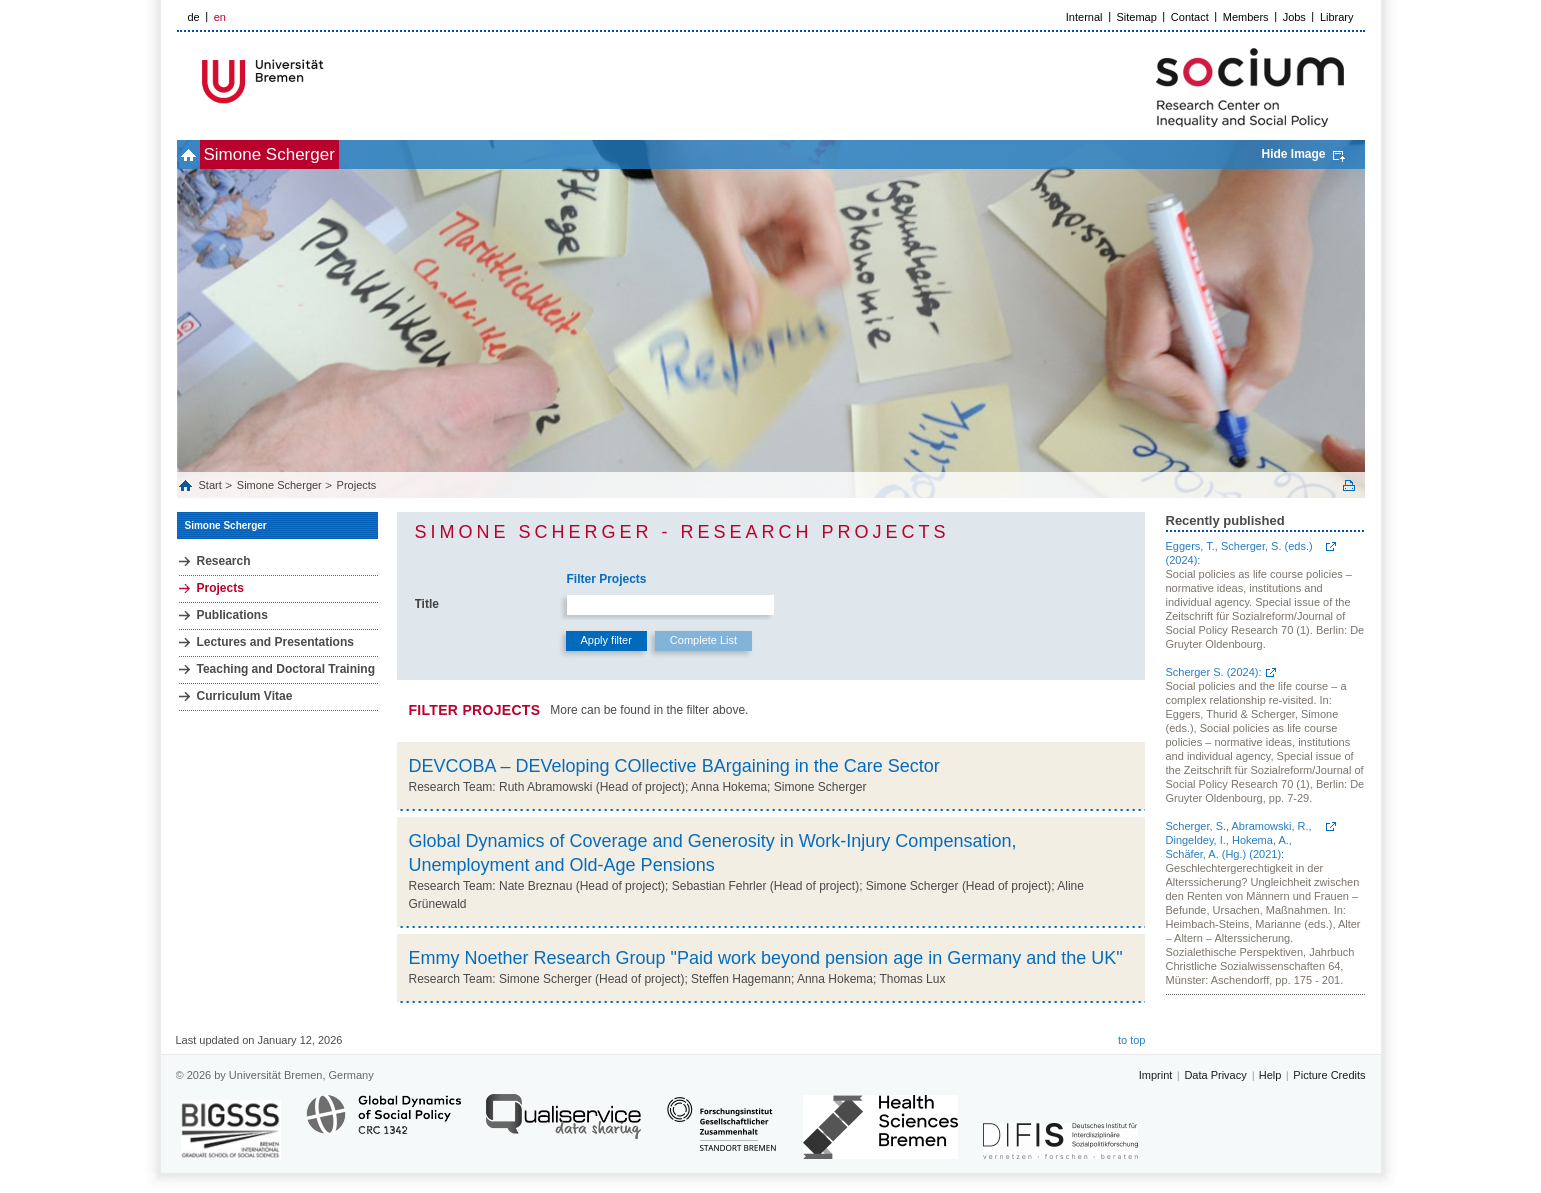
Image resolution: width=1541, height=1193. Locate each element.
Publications (232, 615)
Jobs (1294, 17)
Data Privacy (1215, 1075)
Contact (1190, 17)
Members (1246, 17)
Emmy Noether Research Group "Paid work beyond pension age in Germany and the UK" (766, 958)
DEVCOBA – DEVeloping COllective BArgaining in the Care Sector (674, 766)
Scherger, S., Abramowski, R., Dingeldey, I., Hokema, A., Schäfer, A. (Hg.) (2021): (1239, 840)
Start (212, 485)
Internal (1084, 17)
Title (427, 604)
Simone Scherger (302, 154)
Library (1337, 17)
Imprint (1156, 1075)
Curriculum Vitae (245, 696)
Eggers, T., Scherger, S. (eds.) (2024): (1239, 553)
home (199, 154)
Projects (357, 485)
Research (224, 561)
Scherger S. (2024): (1214, 672)
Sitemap (1137, 17)
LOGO (330, 81)
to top (1132, 1040)
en (220, 17)
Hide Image (1293, 154)
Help (1270, 1075)
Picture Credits (1329, 1075)
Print (1349, 485)
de (194, 17)
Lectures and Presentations (275, 642)
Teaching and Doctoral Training (286, 669)
